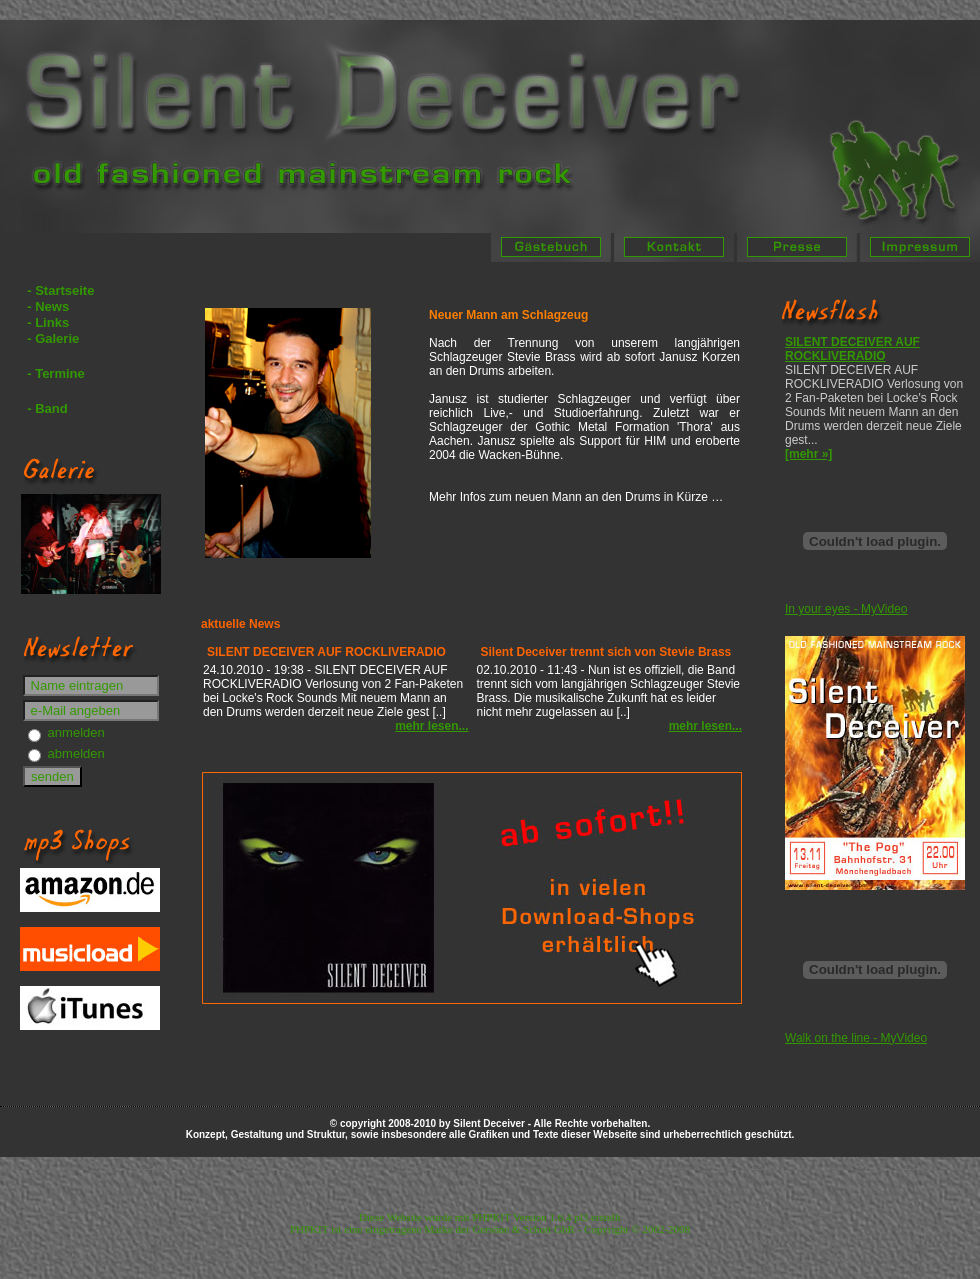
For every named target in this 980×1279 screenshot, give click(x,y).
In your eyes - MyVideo (846, 609)
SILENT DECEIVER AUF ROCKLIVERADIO (852, 349)
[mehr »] (808, 454)
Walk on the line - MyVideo (856, 1038)
